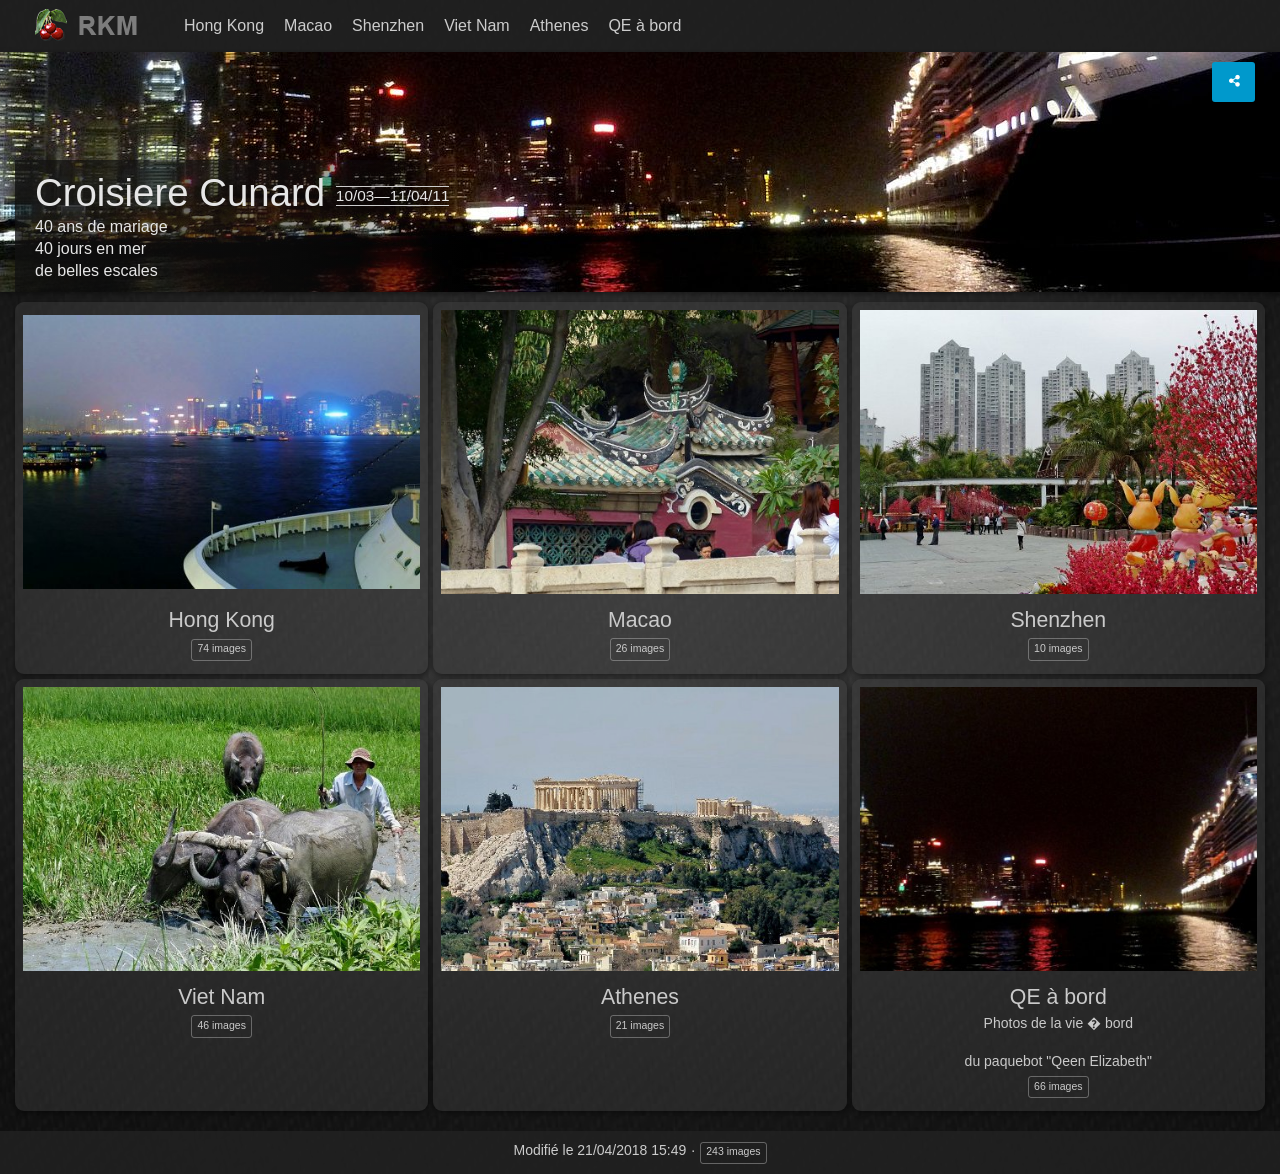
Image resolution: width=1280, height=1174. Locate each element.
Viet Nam (477, 25)
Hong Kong (224, 25)
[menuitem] (224, 26)
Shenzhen (388, 25)
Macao (308, 25)
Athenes (559, 25)
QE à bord (644, 25)
